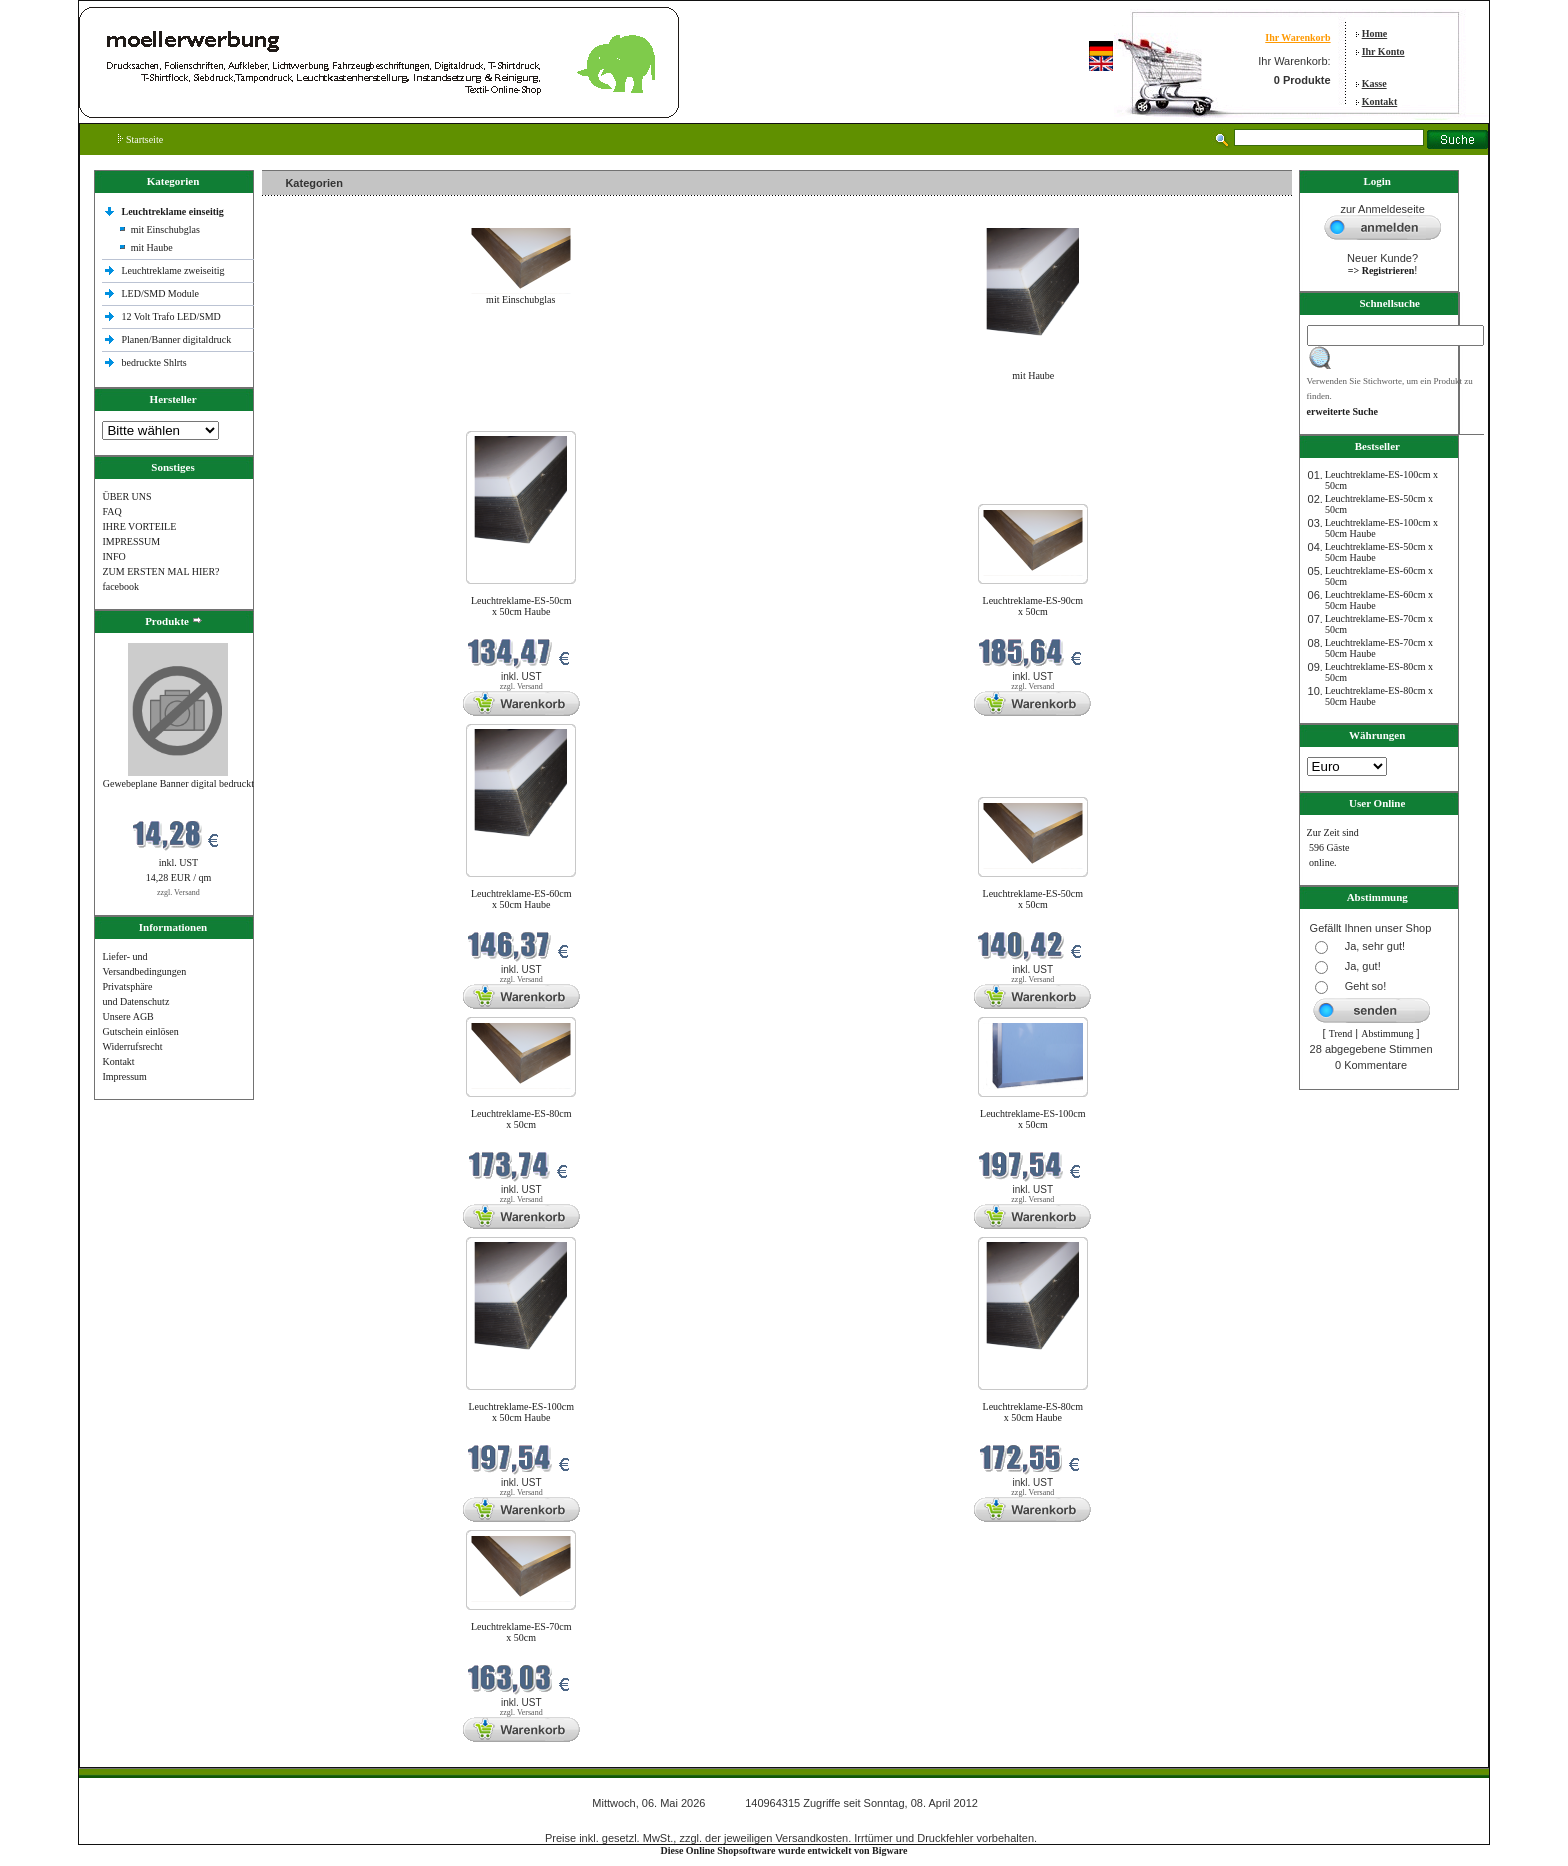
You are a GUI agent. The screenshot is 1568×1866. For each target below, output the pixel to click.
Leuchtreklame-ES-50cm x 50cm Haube (521, 606)
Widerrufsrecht (132, 1046)
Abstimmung (1387, 1033)
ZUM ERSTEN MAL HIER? (160, 571)
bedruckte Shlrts (153, 362)
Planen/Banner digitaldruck (176, 339)
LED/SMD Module (160, 293)
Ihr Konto (1383, 51)
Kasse (1374, 83)
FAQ (111, 511)
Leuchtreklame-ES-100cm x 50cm (1033, 1119)
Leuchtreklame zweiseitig (174, 270)
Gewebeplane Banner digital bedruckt (178, 783)
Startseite (140, 139)
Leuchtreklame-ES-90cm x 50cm (1033, 606)
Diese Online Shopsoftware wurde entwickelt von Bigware (784, 1850)
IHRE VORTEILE (139, 526)
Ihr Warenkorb (1297, 37)
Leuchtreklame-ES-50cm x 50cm (1033, 899)
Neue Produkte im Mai (312, 418)
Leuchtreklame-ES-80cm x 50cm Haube (1033, 1412)
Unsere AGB (127, 1016)
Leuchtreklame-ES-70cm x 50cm (521, 1632)
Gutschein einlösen (140, 1031)
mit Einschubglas (165, 229)
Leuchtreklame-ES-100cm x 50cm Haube (521, 1412)
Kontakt (1380, 101)
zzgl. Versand (178, 892)
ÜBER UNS (126, 496)
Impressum (124, 1076)
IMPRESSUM (131, 541)
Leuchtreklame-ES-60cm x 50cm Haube (521, 899)
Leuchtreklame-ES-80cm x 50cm (521, 1119)
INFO (113, 556)
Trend (1341, 1033)
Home (1375, 33)
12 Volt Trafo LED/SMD (170, 316)
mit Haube (152, 247)
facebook (120, 586)
